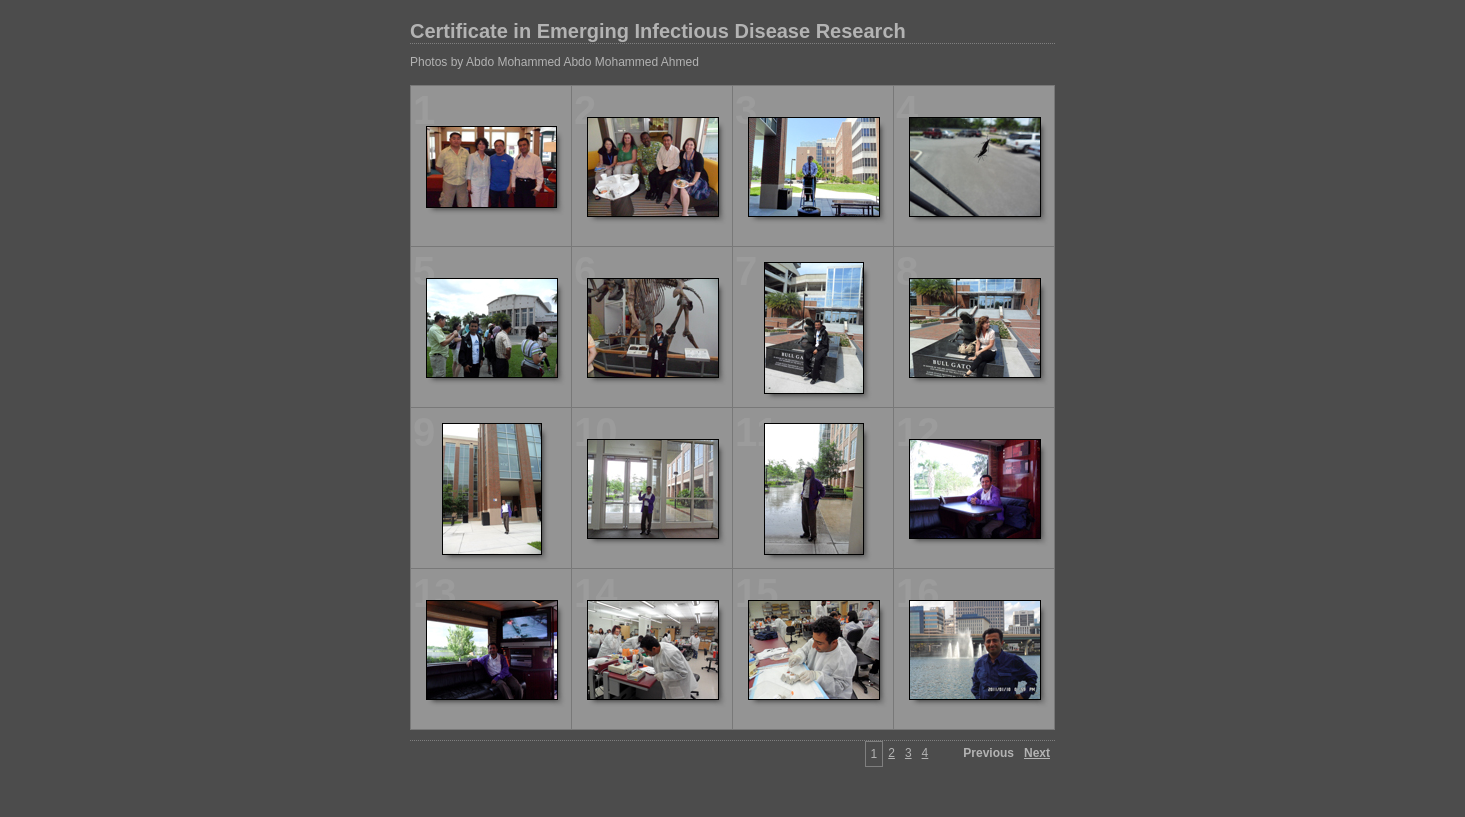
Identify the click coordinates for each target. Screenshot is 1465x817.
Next (1037, 753)
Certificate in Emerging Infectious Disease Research (658, 31)
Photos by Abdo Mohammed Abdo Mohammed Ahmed (554, 62)
